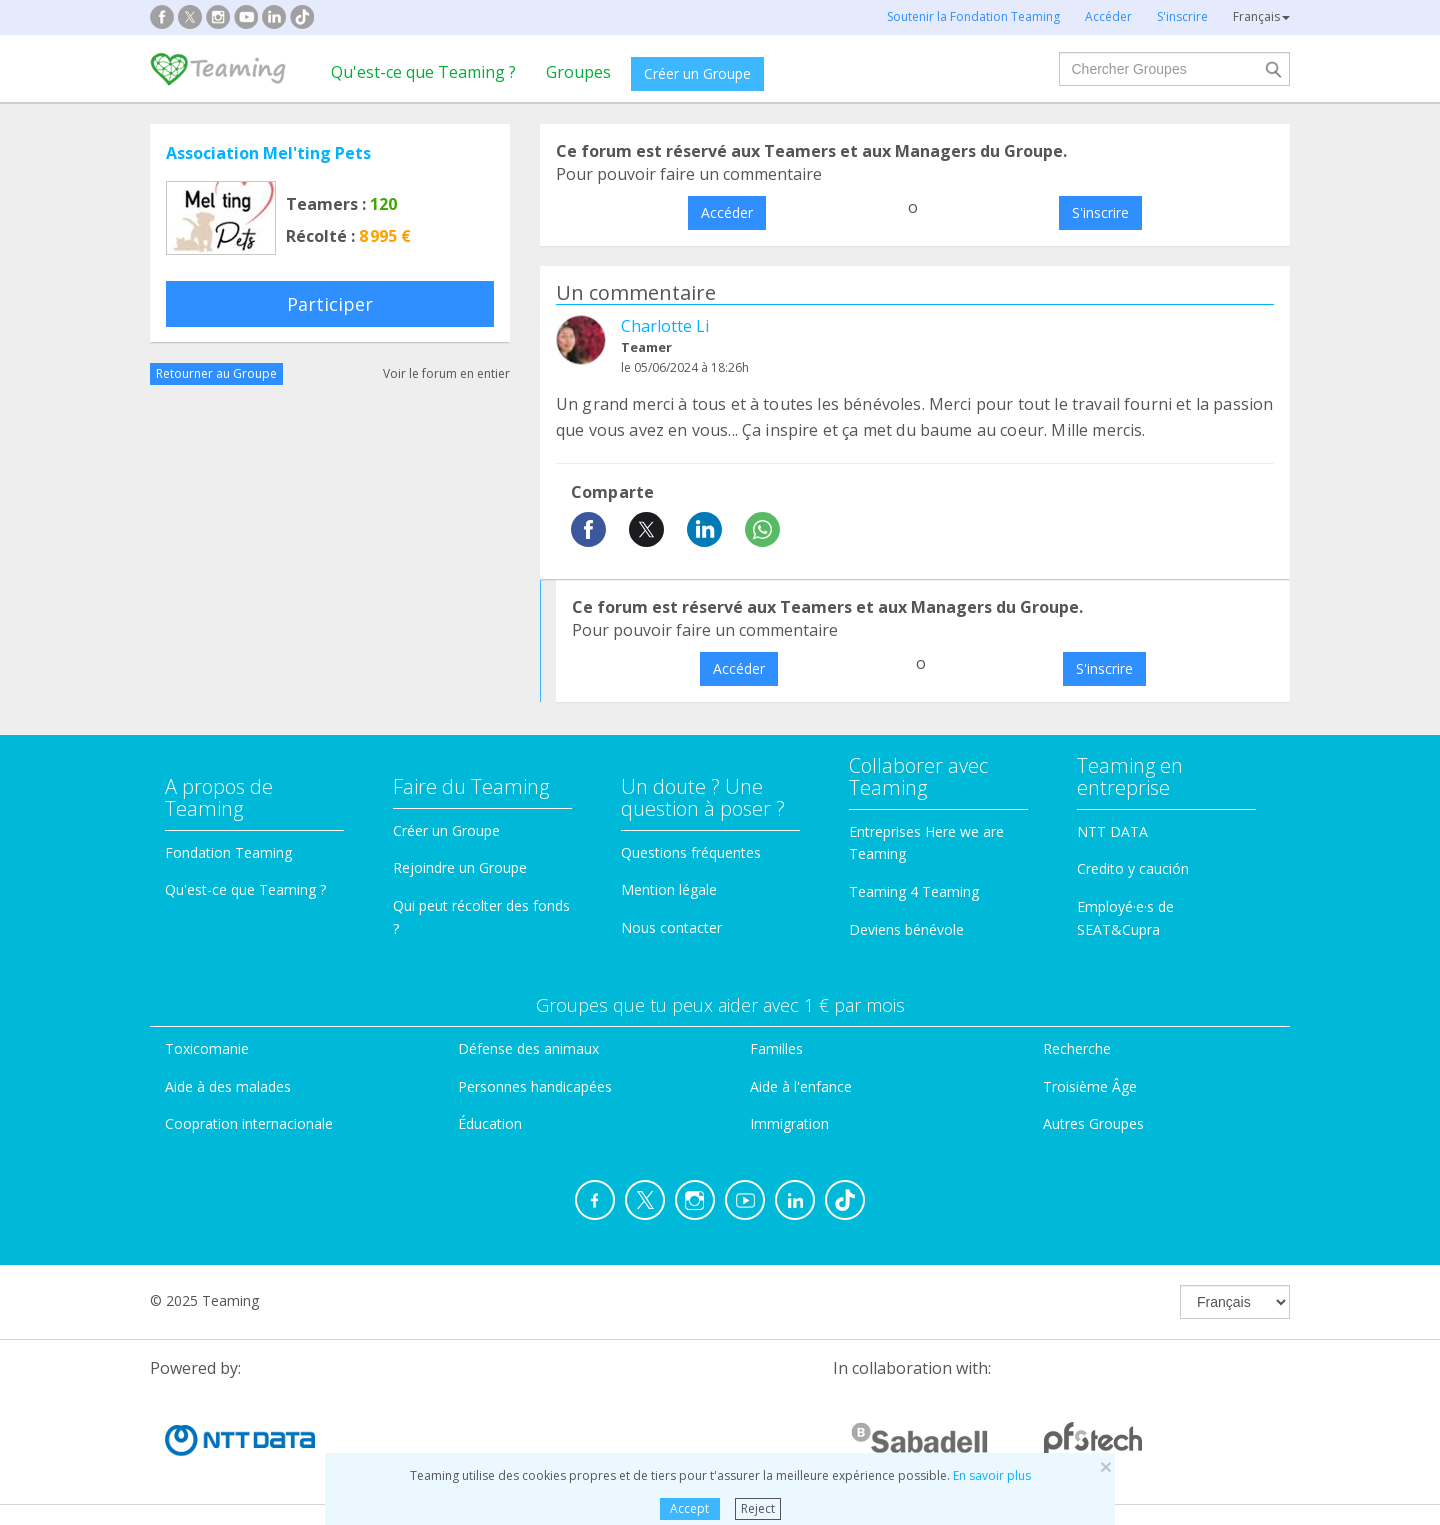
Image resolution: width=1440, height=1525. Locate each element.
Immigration (789, 1123)
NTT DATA (1112, 831)
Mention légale (669, 889)
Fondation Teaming (228, 852)
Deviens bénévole (906, 929)
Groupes (578, 72)
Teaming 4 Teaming (914, 891)
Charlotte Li (665, 326)
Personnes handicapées (535, 1086)
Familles (776, 1048)
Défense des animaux (528, 1048)
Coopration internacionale (249, 1123)
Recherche (1077, 1048)
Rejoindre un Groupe (460, 867)
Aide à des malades (228, 1086)
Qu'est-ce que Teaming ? (423, 72)
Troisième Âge (1090, 1086)
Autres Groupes (1093, 1123)
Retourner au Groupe (216, 373)
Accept (689, 1508)
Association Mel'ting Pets (268, 153)
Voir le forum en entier (446, 373)
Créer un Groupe (697, 73)
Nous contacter (671, 927)
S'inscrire (1100, 212)
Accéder (727, 212)
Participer (330, 304)
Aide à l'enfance (801, 1086)
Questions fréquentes (691, 852)
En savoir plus (992, 1475)
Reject (758, 1508)
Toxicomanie (207, 1048)
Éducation (490, 1123)
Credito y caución (1133, 868)
